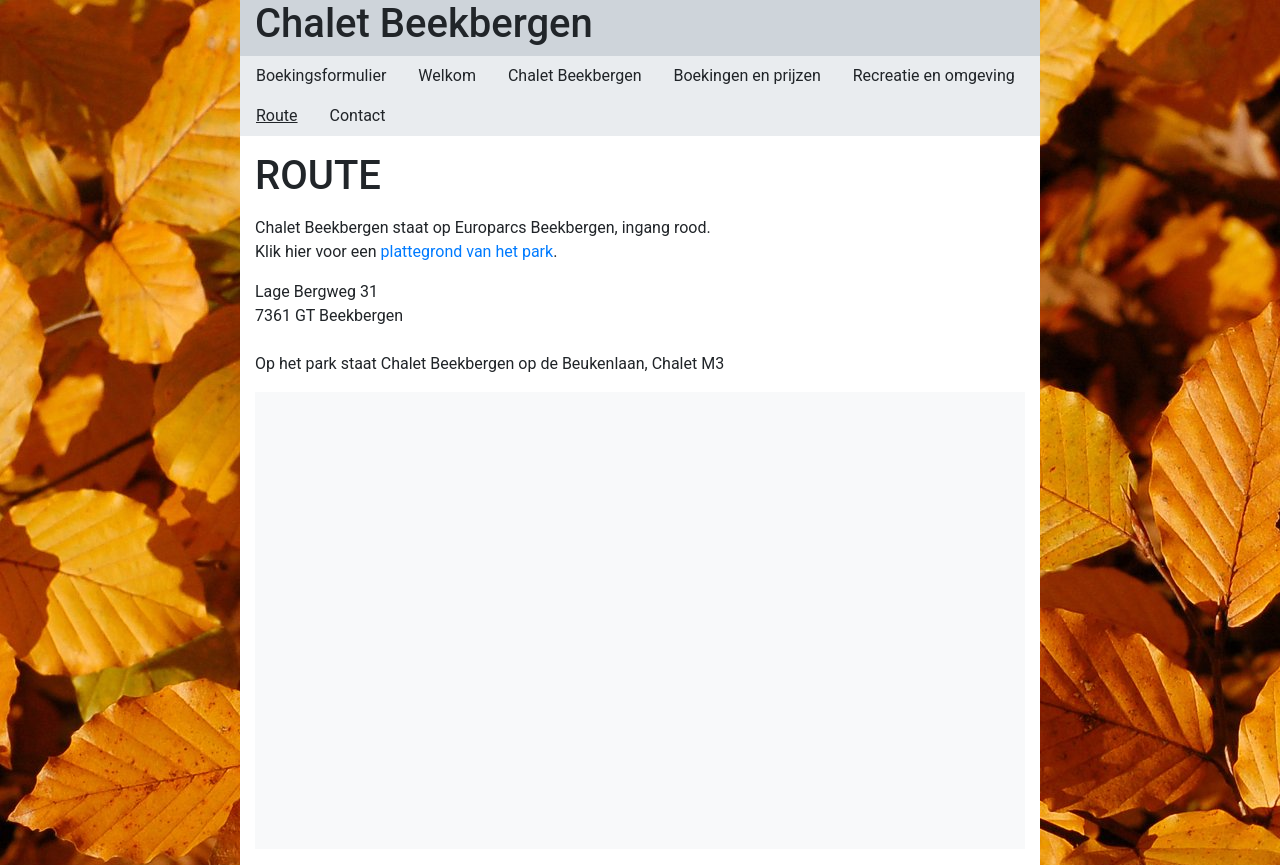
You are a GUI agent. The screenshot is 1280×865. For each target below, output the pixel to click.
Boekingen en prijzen (747, 75)
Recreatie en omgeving (934, 75)
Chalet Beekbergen (424, 23)
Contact (358, 115)
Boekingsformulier (321, 75)
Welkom (447, 75)
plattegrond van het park (467, 251)
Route (277, 115)
